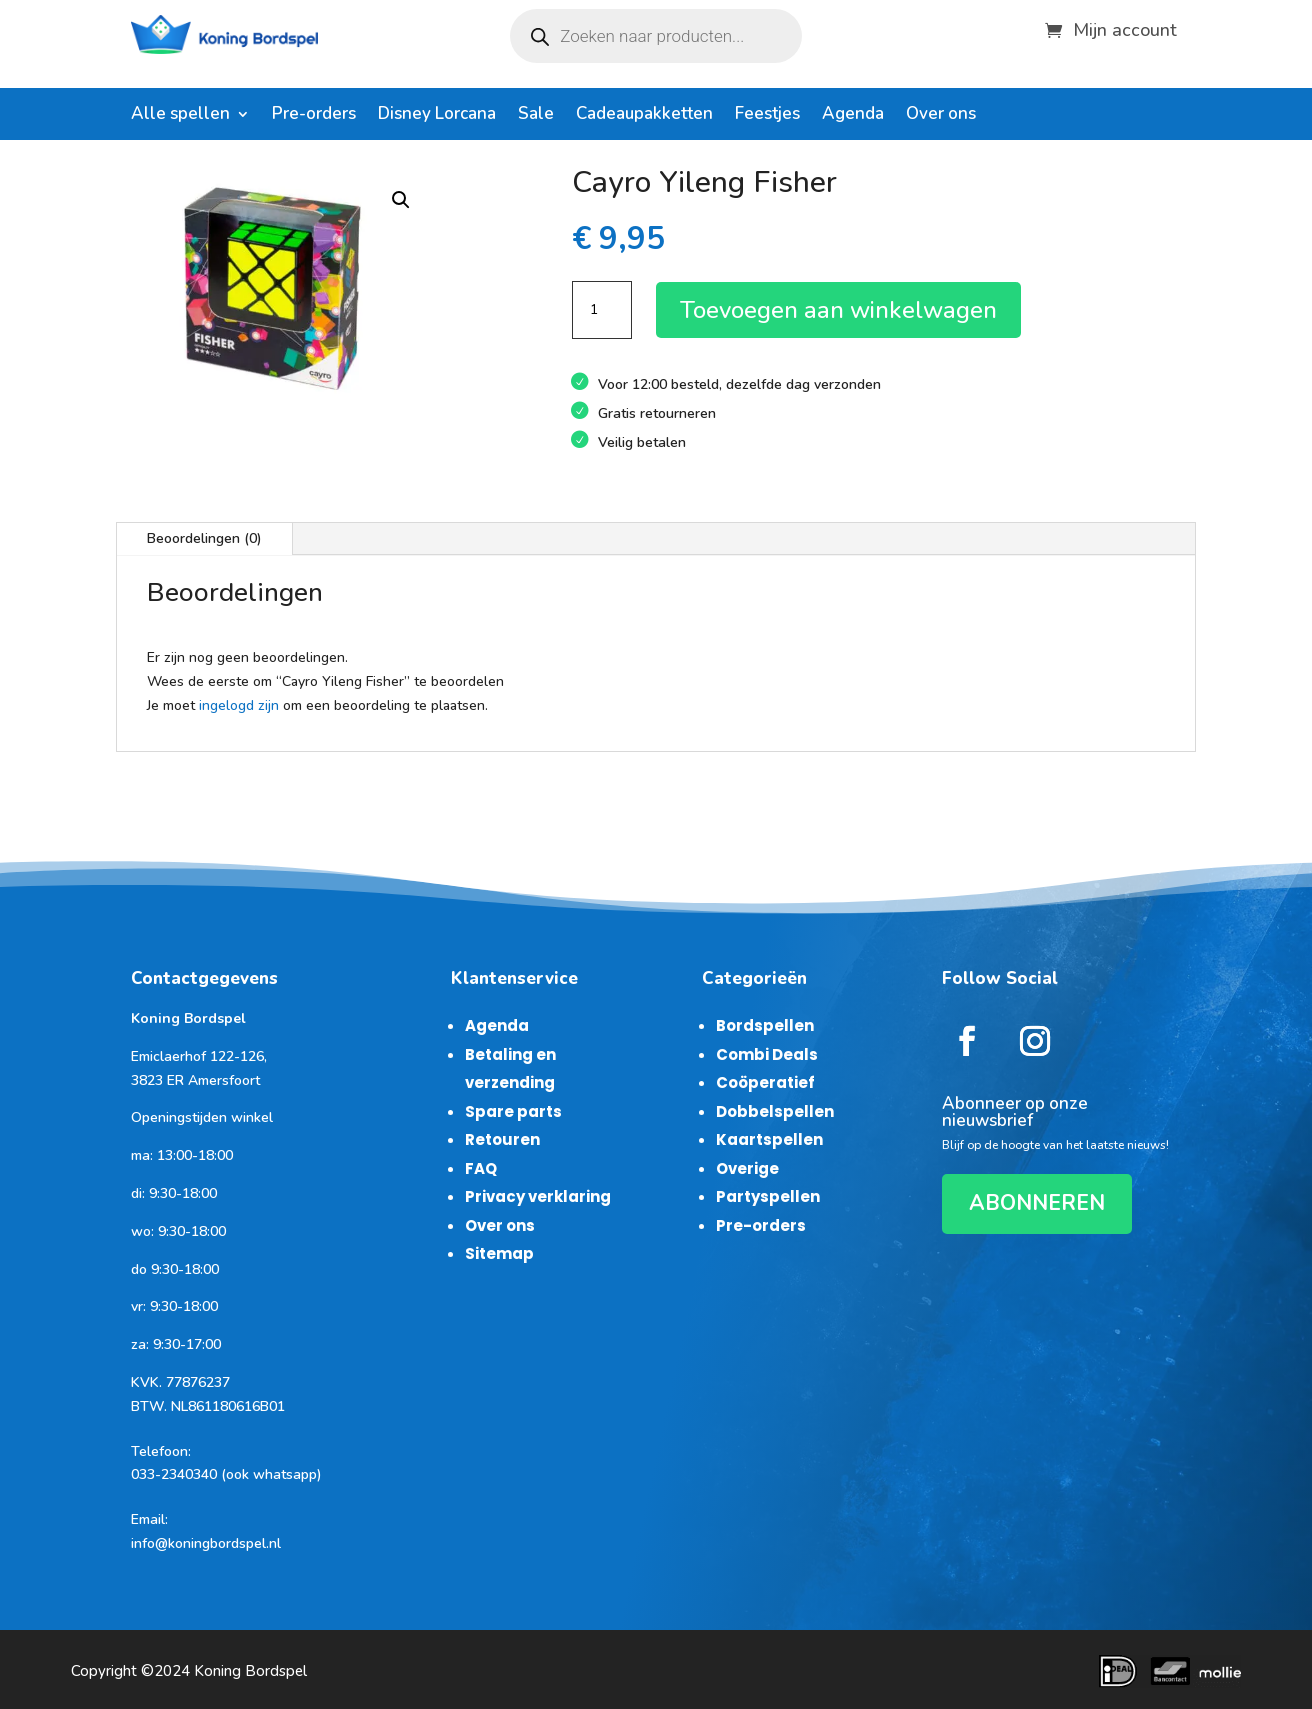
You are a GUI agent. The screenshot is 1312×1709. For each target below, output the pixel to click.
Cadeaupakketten (644, 116)
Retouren (502, 1139)
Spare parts (513, 1111)
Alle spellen (180, 116)
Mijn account (1125, 27)
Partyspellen (768, 1196)
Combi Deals (767, 1054)
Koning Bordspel (250, 1671)
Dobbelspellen (775, 1111)
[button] (401, 200)
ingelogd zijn (239, 705)
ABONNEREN (1037, 1203)
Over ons (941, 116)
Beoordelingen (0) (204, 538)
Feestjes (767, 116)
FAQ (481, 1168)
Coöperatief (765, 1082)
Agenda (853, 116)
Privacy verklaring (538, 1196)
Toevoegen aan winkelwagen (838, 310)
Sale (536, 116)
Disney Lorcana (437, 116)
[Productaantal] (602, 310)
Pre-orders (314, 116)
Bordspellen (765, 1025)
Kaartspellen (769, 1139)
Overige (747, 1168)
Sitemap (499, 1253)
